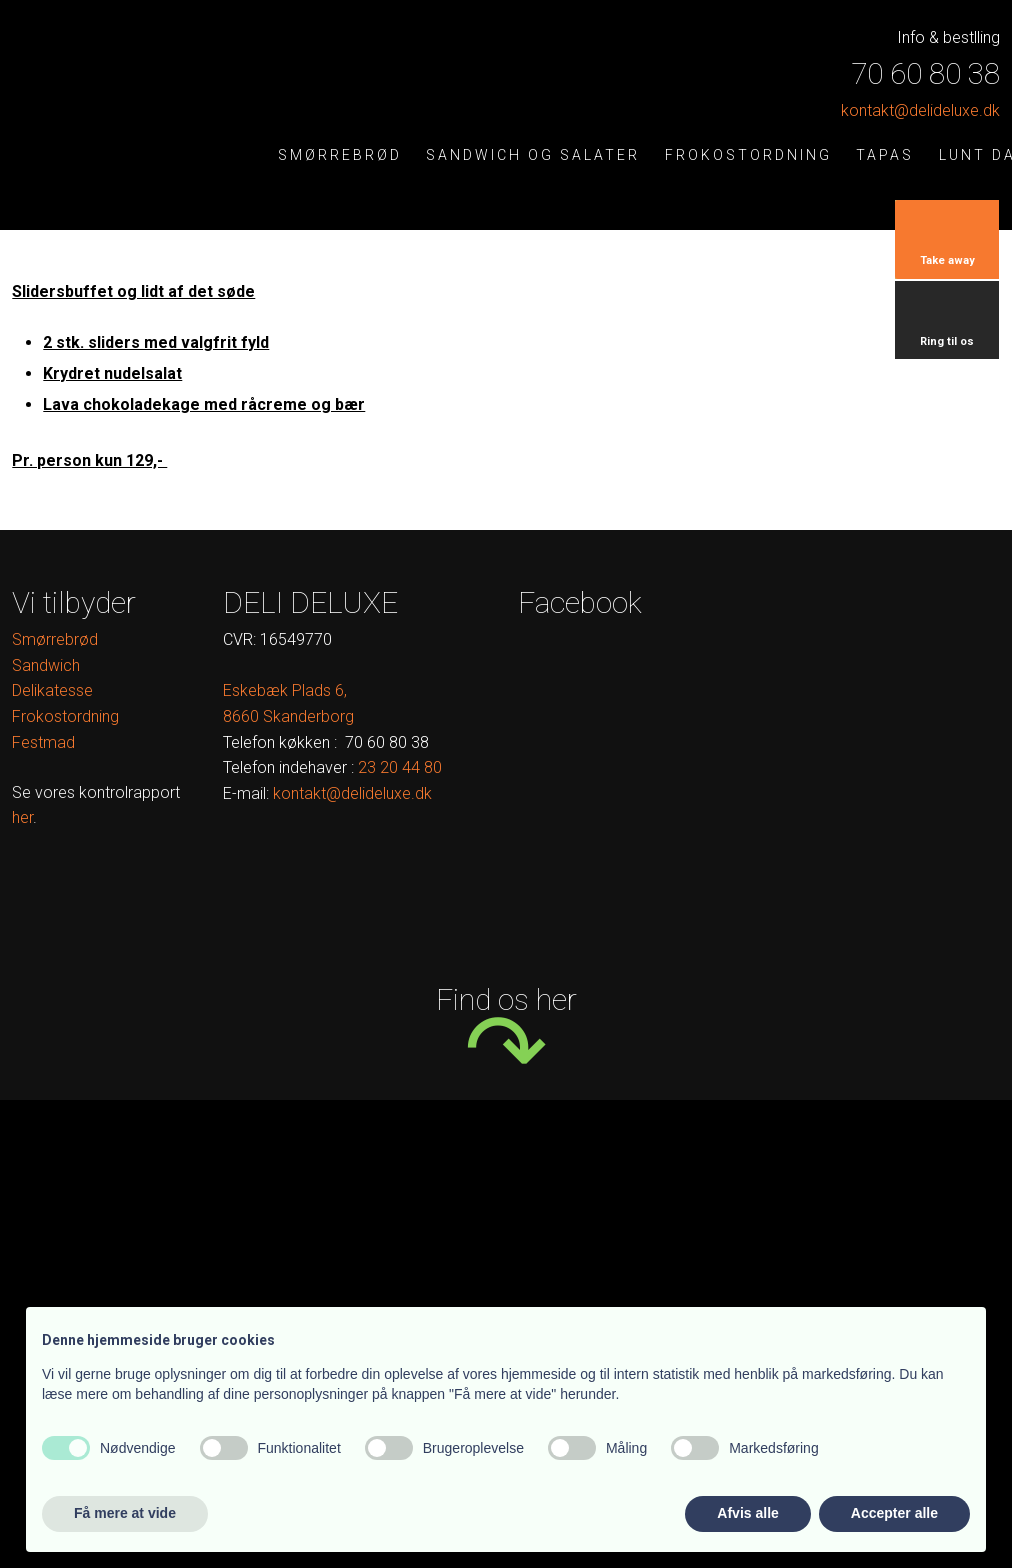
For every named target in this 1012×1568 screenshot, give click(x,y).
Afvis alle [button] (747, 1513)
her (22, 817)
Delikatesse (52, 690)
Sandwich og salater (533, 155)
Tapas (885, 155)
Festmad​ (43, 742)
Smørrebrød (340, 155)
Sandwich (46, 665)
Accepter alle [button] (894, 1513)
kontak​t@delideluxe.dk (920, 110)
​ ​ (400, 767)
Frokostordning (748, 155)
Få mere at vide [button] (125, 1513)
